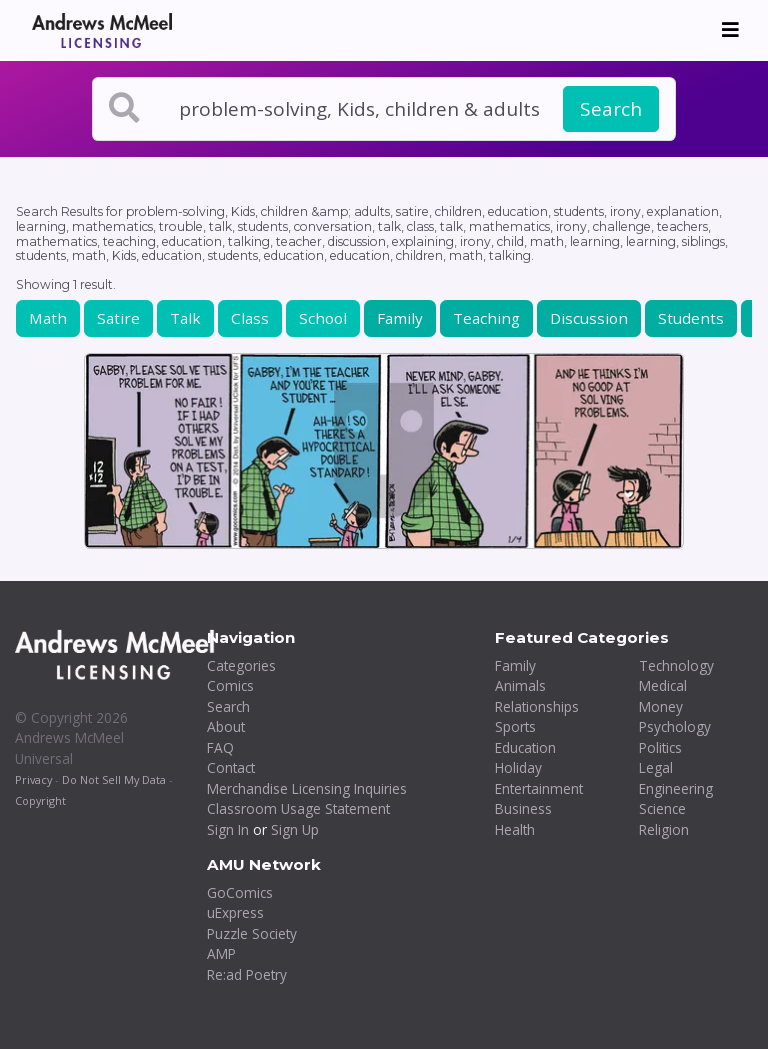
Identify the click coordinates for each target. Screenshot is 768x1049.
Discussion (589, 318)
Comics (230, 685)
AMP (221, 953)
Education (525, 747)
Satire (118, 318)
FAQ (220, 747)
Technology (676, 665)
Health (515, 829)
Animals (520, 685)
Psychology (675, 726)
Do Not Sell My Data (114, 779)
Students (691, 318)
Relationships (537, 706)
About (226, 726)
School (323, 318)
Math (48, 318)
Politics (660, 747)
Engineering (676, 788)
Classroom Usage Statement (298, 808)
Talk (185, 318)
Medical (663, 685)
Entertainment (539, 788)
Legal (656, 767)
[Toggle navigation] (730, 30)
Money (661, 706)
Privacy (33, 779)
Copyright (40, 800)
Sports (515, 726)
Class (250, 318)
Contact (231, 767)
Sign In (228, 829)
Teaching (486, 318)
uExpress (235, 912)
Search (611, 109)
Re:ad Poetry (247, 974)
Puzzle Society (252, 933)
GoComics (240, 892)
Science (662, 808)
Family (400, 318)
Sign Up (295, 829)
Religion (664, 829)
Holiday (518, 767)
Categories (241, 665)
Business (523, 808)
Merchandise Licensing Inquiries (307, 788)
